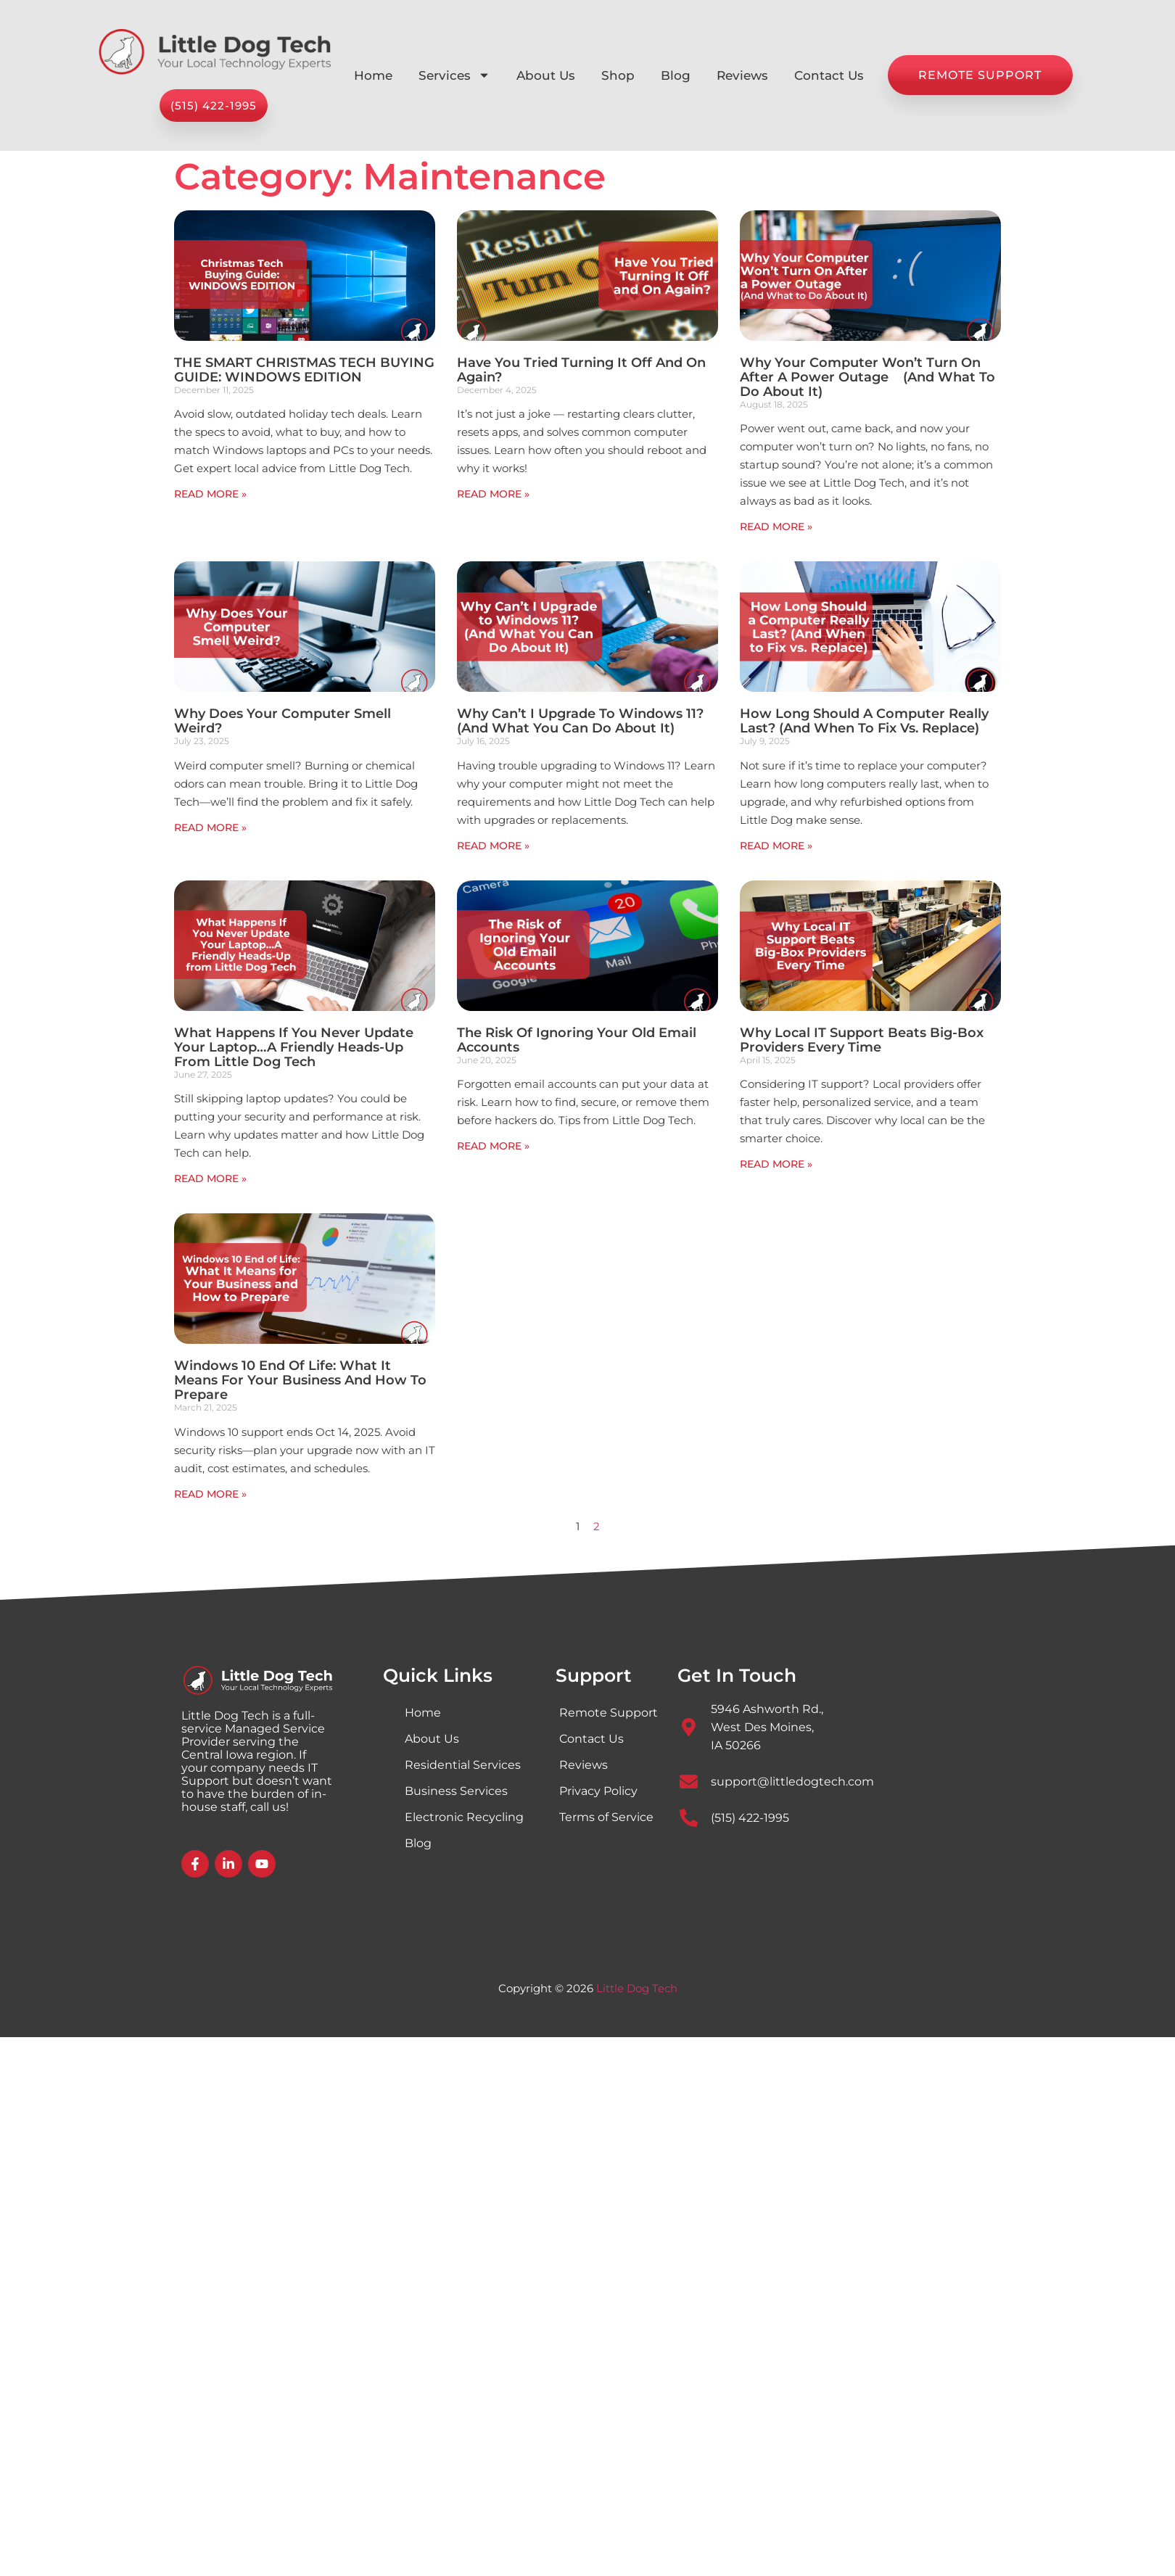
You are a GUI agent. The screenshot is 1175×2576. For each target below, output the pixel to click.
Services (454, 75)
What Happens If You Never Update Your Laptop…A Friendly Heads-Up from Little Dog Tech (293, 1047)
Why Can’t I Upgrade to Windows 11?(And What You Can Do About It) (580, 721)
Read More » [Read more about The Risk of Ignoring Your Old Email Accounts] (493, 1145)
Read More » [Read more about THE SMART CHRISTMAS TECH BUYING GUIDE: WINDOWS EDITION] (210, 493)
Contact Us (829, 75)
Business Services (456, 1791)
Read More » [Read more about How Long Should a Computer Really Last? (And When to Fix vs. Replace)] (776, 845)
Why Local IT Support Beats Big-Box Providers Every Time (862, 1040)
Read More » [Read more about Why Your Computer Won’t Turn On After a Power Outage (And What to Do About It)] (776, 526)
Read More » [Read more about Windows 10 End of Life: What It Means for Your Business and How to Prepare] (210, 1493)
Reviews (742, 75)
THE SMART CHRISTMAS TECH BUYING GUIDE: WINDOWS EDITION (304, 370)
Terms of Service (606, 1817)
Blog (675, 75)
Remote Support (608, 1713)
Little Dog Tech (636, 1988)
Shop (618, 75)
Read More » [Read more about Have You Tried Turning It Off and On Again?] (493, 493)
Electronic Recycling (464, 1817)
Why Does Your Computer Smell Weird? (282, 721)
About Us (545, 75)
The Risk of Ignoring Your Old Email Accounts (576, 1040)
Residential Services (463, 1765)
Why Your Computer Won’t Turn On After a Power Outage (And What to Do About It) (867, 377)
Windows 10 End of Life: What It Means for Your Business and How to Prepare (300, 1380)
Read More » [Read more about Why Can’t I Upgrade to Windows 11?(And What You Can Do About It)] (493, 845)
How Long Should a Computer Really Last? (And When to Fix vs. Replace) (864, 721)
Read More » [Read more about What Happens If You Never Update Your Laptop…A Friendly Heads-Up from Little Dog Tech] (210, 1178)
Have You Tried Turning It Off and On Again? (581, 370)
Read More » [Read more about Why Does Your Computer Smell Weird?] (210, 827)
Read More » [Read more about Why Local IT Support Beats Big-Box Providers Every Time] (776, 1164)
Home (373, 75)
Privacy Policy (598, 1791)
